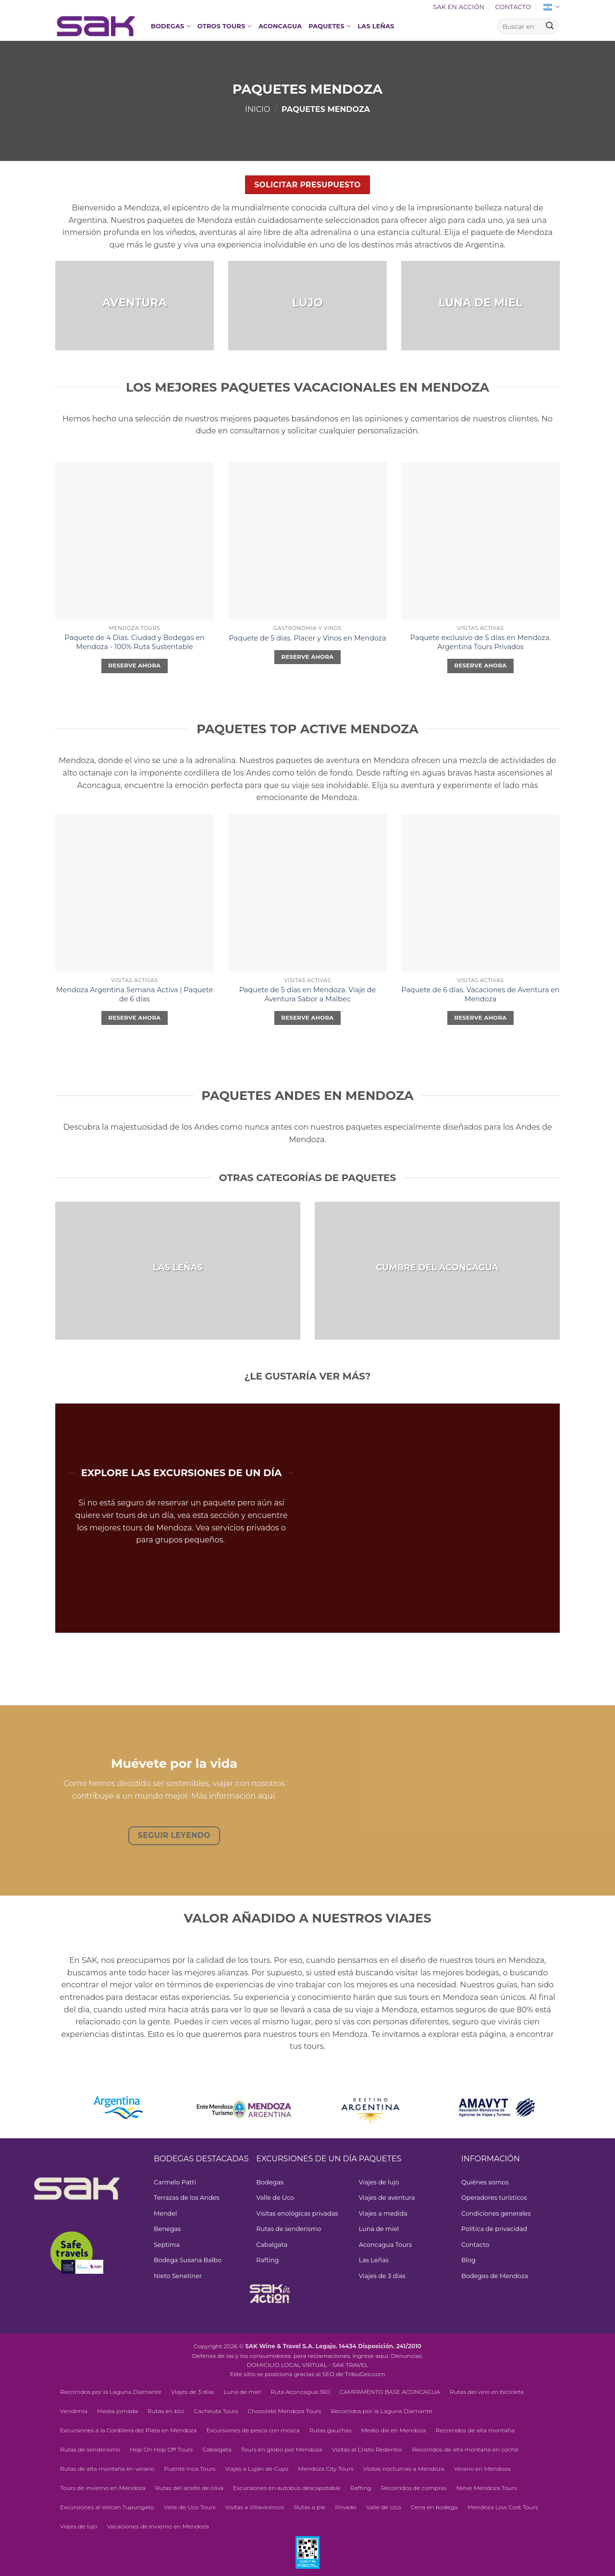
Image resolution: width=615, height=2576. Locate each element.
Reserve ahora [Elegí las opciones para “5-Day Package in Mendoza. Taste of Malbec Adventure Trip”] (308, 1017)
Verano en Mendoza (482, 2468)
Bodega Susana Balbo (187, 2260)
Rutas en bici (166, 2411)
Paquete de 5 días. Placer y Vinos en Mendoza (307, 638)
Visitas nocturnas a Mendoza (403, 2468)
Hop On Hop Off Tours (161, 2449)
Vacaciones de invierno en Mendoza (158, 2526)
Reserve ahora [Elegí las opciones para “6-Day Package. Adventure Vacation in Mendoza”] (481, 1017)
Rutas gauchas (330, 2430)
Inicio (257, 109)
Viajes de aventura (387, 2197)
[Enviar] (549, 26)
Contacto (513, 7)
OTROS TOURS (224, 26)
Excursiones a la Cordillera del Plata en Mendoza (128, 2430)
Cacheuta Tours (216, 2411)
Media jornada (117, 2411)
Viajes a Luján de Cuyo (256, 2468)
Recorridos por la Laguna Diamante (110, 2391)
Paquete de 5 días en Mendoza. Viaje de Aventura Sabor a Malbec (307, 994)
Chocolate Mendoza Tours (284, 2411)
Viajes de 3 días (382, 2276)
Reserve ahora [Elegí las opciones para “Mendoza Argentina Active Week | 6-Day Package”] (135, 1017)
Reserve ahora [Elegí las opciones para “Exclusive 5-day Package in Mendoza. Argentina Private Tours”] (481, 665)
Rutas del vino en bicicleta (487, 2391)
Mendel (165, 2213)
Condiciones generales (496, 2213)
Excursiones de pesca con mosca (252, 2430)
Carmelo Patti (175, 2182)
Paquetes (329, 26)
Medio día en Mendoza (393, 2430)
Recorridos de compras (414, 2487)
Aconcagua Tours (385, 2244)
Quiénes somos (485, 2182)
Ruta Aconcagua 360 (300, 2391)
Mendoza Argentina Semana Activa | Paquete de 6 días (134, 994)
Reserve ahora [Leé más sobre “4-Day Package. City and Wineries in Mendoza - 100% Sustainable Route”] (135, 665)
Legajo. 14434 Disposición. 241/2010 (368, 2346)
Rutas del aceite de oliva (189, 2487)
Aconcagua (280, 26)
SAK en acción (458, 7)
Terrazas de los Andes (187, 2197)
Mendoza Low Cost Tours (502, 2507)
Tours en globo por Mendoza (281, 2449)
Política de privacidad (494, 2228)
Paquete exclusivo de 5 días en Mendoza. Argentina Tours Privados (480, 642)
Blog (468, 2260)
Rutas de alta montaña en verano (107, 2468)
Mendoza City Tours (326, 2468)
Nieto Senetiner (178, 2276)
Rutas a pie (310, 2507)
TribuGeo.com (365, 2374)
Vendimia (73, 2411)
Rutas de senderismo (288, 2228)
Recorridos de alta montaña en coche (465, 2449)
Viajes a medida (383, 2213)
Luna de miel (379, 2228)
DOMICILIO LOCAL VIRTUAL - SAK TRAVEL (308, 2364)
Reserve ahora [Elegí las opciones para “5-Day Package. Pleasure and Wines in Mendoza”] (308, 656)
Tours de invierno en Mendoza (103, 2487)
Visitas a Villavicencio (254, 2507)
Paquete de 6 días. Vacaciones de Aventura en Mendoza (480, 994)
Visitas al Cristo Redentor (367, 2449)
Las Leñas (375, 26)
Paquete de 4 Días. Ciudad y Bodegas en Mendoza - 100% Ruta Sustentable (134, 642)
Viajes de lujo (379, 2182)
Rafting (267, 2260)
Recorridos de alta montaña (475, 2430)
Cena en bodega (434, 2507)
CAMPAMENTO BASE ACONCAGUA (390, 2391)
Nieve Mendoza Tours (486, 2487)
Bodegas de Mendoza (494, 2276)
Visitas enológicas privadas (297, 2213)
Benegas (167, 2228)
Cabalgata (271, 2244)
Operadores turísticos (494, 2197)
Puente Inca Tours (189, 2468)
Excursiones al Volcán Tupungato (107, 2507)
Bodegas (171, 26)
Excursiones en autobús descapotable (287, 2487)
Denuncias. (407, 2355)
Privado (346, 2507)
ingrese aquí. (371, 2355)
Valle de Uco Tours (190, 2507)
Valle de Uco (275, 2197)
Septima (167, 2244)
